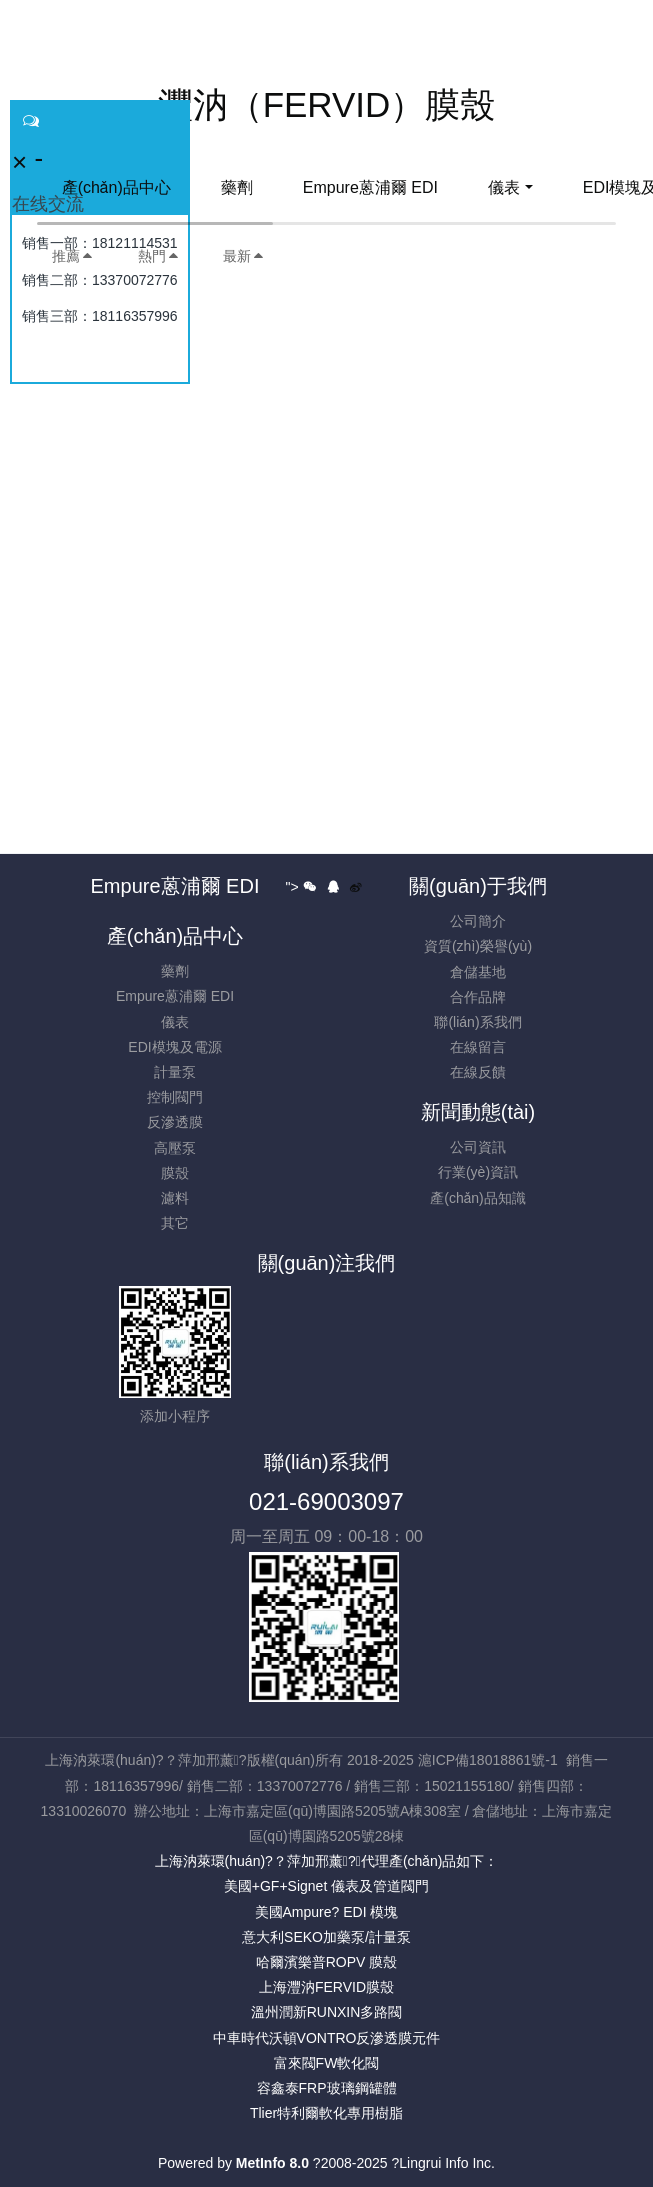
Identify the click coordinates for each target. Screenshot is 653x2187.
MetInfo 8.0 (272, 2163)
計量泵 (175, 1072)
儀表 (504, 187)
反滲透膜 (175, 1122)
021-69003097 (326, 1501)
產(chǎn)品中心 (116, 187)
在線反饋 (478, 1072)
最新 (244, 256)
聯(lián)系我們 (477, 1022)
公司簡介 (478, 921)
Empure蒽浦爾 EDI (370, 187)
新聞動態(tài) (478, 1112)
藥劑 (237, 187)
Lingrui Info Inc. (447, 2163)
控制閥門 (175, 1097)
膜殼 (175, 1173)
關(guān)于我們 (478, 886)
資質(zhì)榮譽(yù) (478, 946)
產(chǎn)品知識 (478, 1198)
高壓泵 (175, 1148)
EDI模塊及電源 (174, 1047)
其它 (175, 1223)
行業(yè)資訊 (478, 1172)
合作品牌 (478, 997)
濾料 (175, 1198)
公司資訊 (478, 1147)
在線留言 (478, 1047)
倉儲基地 (478, 972)
